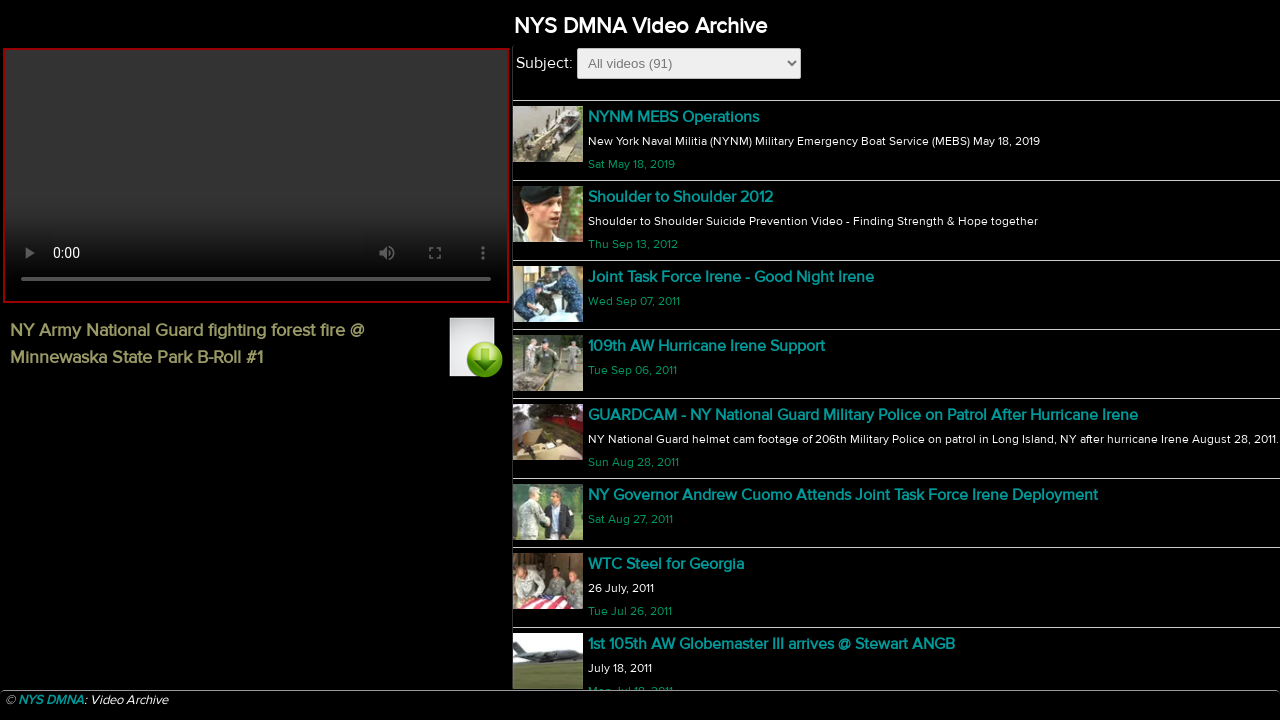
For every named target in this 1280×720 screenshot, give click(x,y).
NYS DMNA (51, 700)
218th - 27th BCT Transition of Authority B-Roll (748, 187)
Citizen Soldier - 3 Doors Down (695, 537)
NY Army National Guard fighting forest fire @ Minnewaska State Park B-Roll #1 (859, 118)
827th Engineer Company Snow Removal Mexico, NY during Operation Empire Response (897, 468)
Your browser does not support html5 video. (256, 175)
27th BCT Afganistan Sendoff (689, 326)
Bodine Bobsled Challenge (681, 258)
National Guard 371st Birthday (690, 398)
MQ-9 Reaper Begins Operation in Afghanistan (750, 670)
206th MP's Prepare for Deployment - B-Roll (740, 606)
